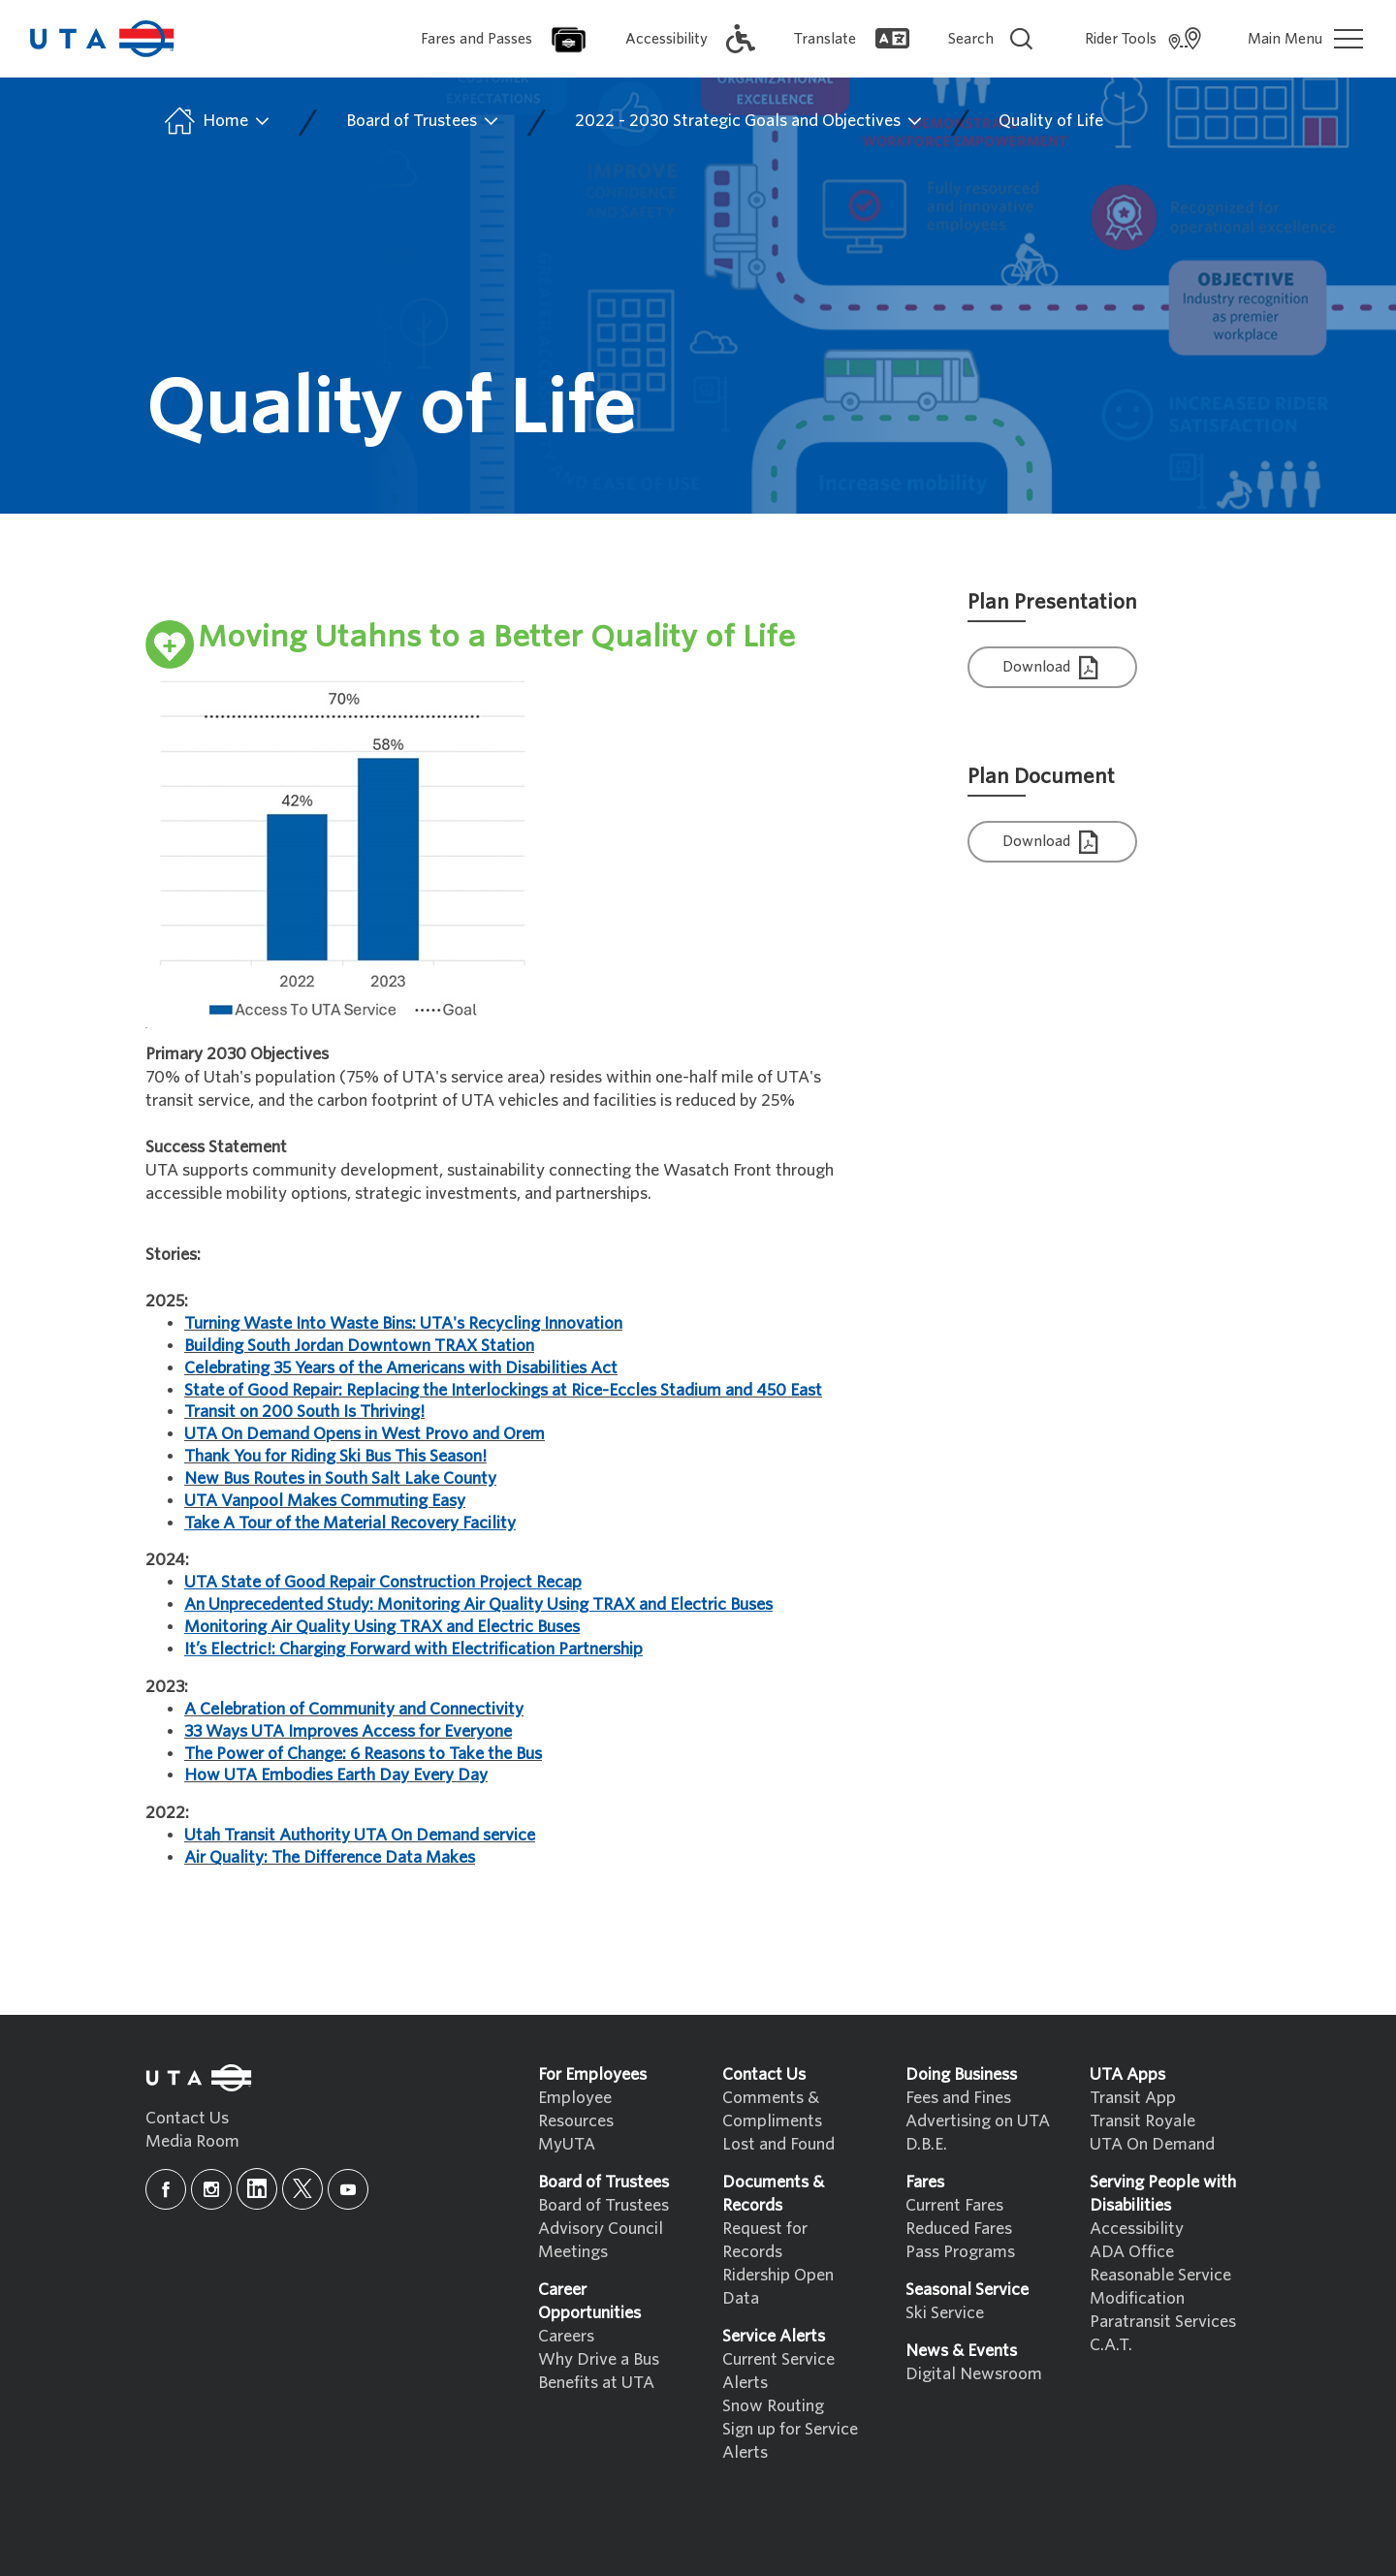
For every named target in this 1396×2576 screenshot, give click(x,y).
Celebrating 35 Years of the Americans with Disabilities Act (401, 1368)
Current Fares (954, 2205)
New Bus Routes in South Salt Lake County (340, 1478)
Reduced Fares (958, 2228)
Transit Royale (1142, 2121)
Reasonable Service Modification (1160, 2287)
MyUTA (566, 2144)
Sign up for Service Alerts (790, 2441)
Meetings (573, 2252)
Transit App (1133, 2098)
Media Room (192, 2141)
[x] (302, 2189)
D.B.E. (926, 2144)
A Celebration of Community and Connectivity (354, 1709)
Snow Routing (773, 2406)
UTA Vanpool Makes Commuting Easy (324, 1501)
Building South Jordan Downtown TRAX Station (359, 1345)
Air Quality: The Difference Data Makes (329, 1857)
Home (215, 121)
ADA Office (1132, 2252)
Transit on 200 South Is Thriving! (304, 1411)
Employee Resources (576, 2109)
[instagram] (211, 2189)
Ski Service (944, 2313)
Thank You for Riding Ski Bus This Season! (335, 1456)
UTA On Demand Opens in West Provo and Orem (364, 1434)
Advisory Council (600, 2228)
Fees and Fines (958, 2098)
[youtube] (348, 2189)
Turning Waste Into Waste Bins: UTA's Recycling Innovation (403, 1323)
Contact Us (187, 2118)
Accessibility (1137, 2228)
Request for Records (765, 2240)
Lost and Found (778, 2144)
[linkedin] (257, 2189)
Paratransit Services (1163, 2321)
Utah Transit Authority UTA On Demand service (359, 1835)
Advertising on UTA (977, 2121)
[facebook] (165, 2189)
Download (1052, 668)
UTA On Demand (1152, 2144)
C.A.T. (1111, 2345)
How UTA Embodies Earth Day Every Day (336, 1775)
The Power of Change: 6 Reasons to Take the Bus (363, 1753)
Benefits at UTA (596, 2382)
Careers (566, 2336)
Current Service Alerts (778, 2371)
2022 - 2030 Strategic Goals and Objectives (749, 121)
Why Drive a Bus (598, 2359)
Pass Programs (960, 2252)
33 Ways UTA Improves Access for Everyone (348, 1731)
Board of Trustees (423, 121)
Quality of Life (1051, 120)
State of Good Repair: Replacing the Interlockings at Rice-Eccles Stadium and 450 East (503, 1390)
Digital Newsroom (973, 2374)
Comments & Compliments (772, 2109)
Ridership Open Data (778, 2287)
